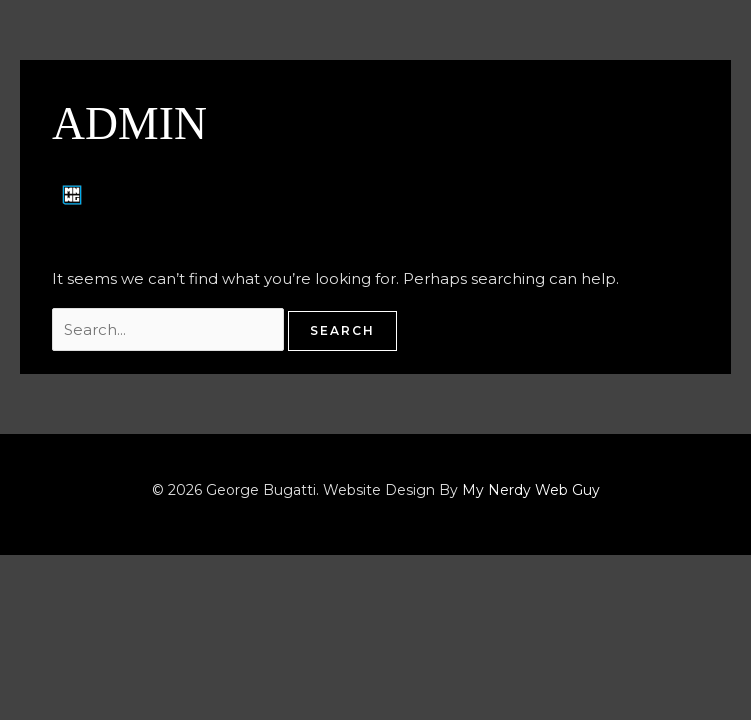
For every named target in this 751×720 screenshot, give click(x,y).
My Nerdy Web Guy (531, 490)
